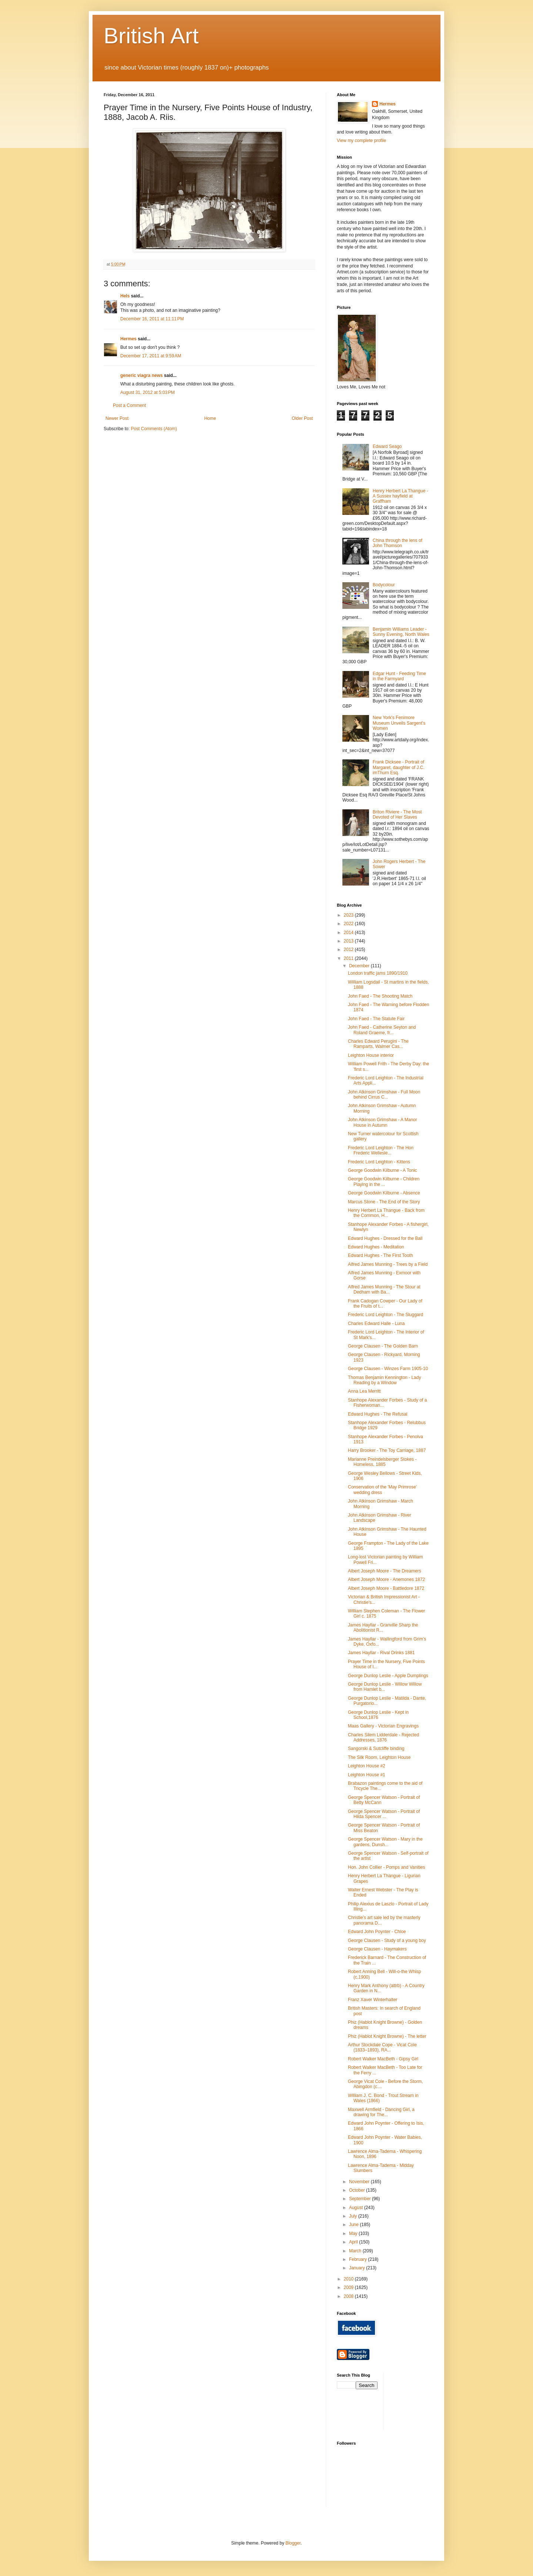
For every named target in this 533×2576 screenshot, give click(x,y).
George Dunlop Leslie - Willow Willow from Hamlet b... (385, 1687)
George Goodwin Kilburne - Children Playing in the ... (383, 1181)
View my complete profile (361, 140)
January (357, 2267)
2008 (349, 2296)
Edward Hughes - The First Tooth (380, 1255)
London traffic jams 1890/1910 (378, 973)
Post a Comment (129, 405)
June (354, 2224)
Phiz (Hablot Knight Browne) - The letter (387, 2036)
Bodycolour (384, 584)
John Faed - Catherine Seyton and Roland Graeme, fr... (382, 1030)
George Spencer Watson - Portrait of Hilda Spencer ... (384, 1814)
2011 (349, 958)
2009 (349, 2287)
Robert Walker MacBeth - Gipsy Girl (383, 2058)
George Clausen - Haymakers (377, 1949)
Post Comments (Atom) (154, 428)
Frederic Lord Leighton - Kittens (379, 1161)
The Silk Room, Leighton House (379, 1757)
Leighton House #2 (366, 1766)
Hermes (128, 338)
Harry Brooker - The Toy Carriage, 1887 (387, 1450)
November (360, 2181)
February (358, 2259)
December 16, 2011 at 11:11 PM (152, 318)
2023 (349, 915)
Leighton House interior (371, 1055)
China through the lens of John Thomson (397, 543)
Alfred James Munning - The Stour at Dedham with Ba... (384, 1289)
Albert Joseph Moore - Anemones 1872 (386, 1579)
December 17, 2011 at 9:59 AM (150, 355)
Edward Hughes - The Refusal (378, 1414)
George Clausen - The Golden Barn (383, 1346)
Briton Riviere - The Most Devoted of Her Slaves (397, 814)
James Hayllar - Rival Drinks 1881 (381, 1652)
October (357, 2190)
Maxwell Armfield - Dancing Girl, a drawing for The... (381, 2112)
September (360, 2198)
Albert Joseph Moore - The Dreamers (384, 1571)
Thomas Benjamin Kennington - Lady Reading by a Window (384, 1380)
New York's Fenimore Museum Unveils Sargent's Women (399, 723)
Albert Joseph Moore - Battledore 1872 (386, 1588)
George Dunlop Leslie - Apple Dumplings (388, 1675)
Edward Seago (387, 446)
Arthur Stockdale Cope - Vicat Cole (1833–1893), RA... (382, 2047)
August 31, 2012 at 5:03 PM (147, 392)
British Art (151, 35)
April (354, 2242)
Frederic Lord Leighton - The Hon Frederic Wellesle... (380, 1150)
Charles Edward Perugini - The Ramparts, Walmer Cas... (378, 1044)
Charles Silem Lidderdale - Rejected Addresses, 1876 (383, 1737)
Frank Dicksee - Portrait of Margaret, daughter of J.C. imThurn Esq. (399, 767)
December (360, 965)
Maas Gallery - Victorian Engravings (383, 1726)
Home (210, 418)
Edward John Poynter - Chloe (377, 1931)
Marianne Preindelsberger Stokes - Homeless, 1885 (382, 1462)
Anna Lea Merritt (364, 1391)
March (356, 2250)
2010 (349, 2279)
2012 (349, 949)
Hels (125, 296)
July (353, 2216)
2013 (349, 941)
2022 (349, 923)
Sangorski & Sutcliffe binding (376, 1748)
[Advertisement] (422, 2400)
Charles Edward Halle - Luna (376, 1323)
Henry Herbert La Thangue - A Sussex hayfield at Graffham (400, 496)
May (354, 2233)
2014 (349, 932)
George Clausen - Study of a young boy (387, 1940)
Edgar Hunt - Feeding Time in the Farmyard (399, 676)
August (356, 2207)
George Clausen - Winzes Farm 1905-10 (388, 1368)
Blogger (293, 2543)
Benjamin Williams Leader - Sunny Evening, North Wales (401, 632)
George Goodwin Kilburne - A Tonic (382, 1170)
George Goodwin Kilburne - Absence (384, 1193)
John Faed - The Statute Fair (376, 1018)
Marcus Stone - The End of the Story (384, 1201)
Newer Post (116, 418)
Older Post (302, 418)
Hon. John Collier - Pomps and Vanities (386, 1867)
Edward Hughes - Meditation (376, 1247)
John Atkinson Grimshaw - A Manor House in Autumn (382, 1122)
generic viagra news (141, 375)
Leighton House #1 (366, 1774)
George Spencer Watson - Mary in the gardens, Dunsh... (385, 1842)
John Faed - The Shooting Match (380, 996)
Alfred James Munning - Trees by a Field (388, 1264)
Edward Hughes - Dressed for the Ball (385, 1238)
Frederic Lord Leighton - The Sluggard (385, 1314)
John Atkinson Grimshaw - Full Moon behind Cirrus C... (384, 1094)
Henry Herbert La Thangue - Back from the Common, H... (386, 1213)
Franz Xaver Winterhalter (372, 1999)
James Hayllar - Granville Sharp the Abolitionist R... (383, 1627)
